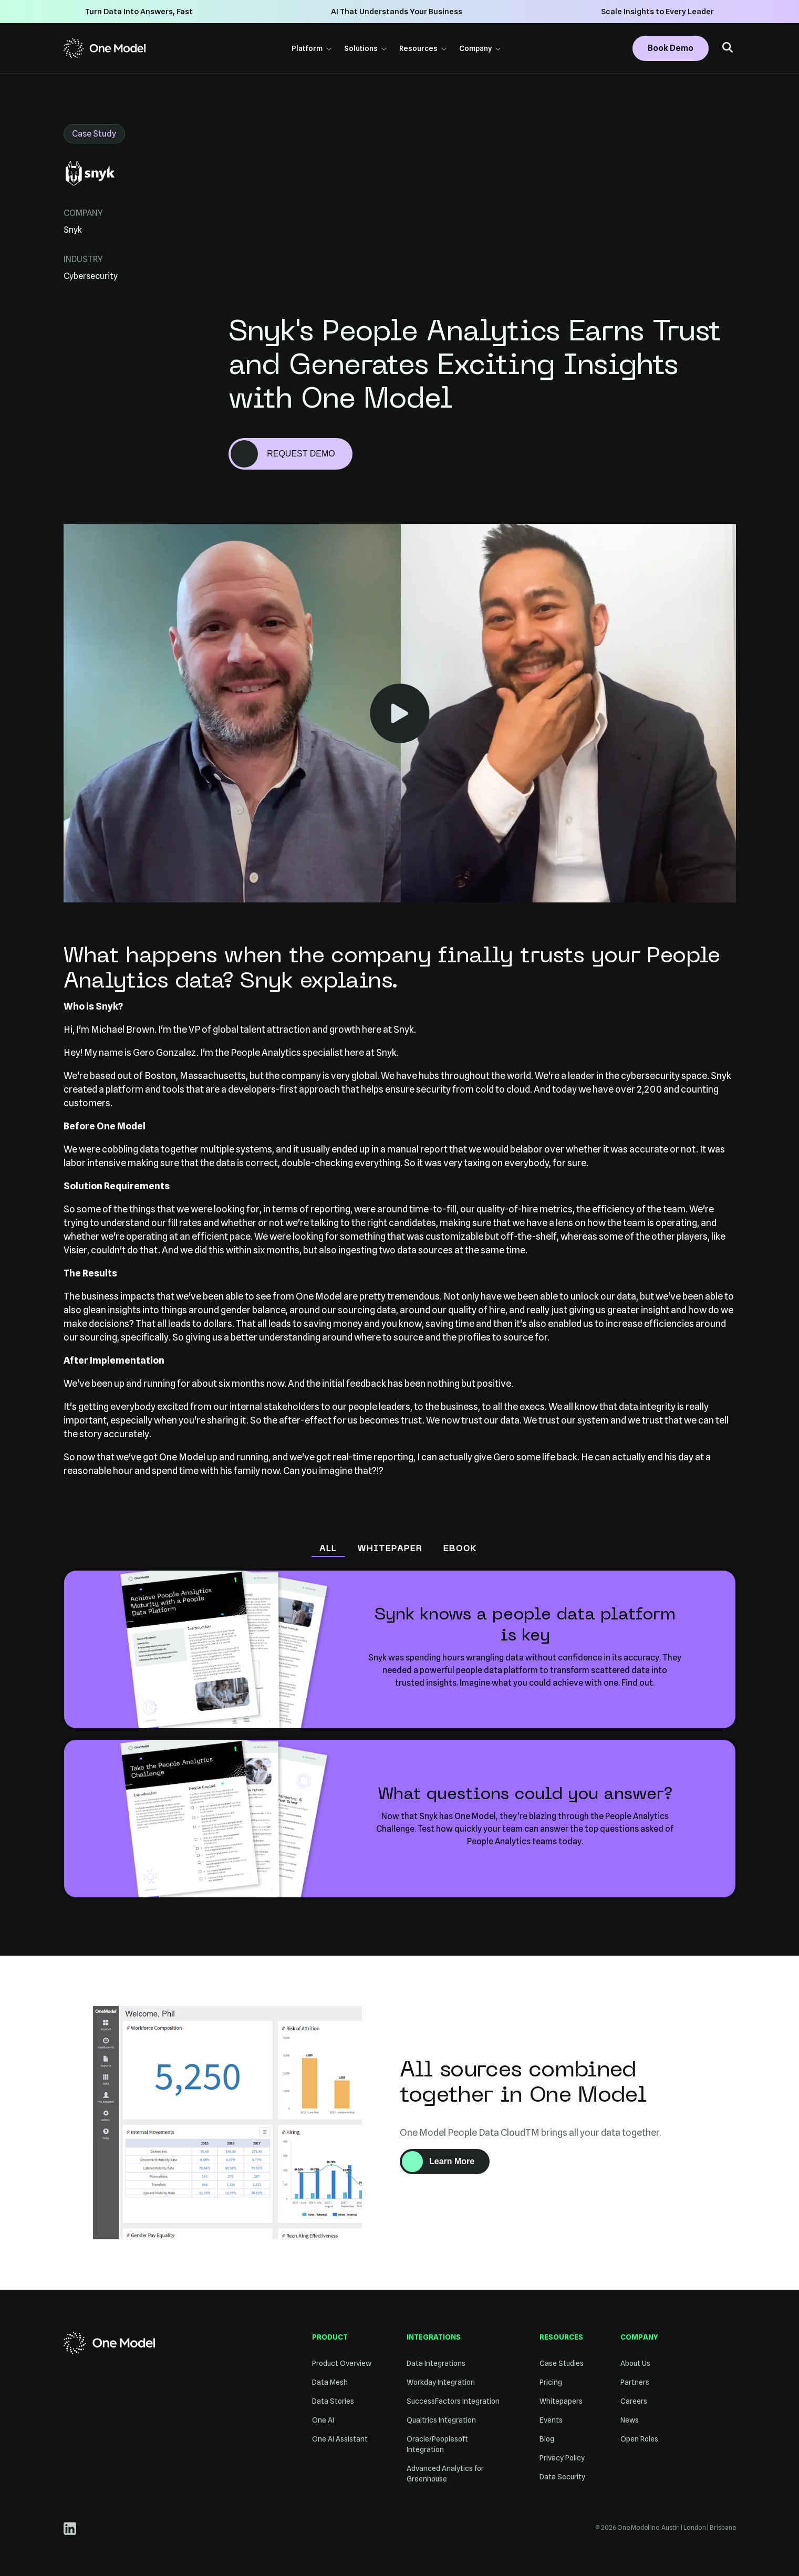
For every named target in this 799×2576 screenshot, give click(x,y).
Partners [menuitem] (634, 2382)
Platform (311, 48)
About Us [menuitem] (635, 2363)
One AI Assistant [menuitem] (340, 2439)
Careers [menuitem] (633, 2401)
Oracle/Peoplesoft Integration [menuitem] (437, 2444)
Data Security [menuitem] (562, 2477)
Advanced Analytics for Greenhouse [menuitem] (445, 2473)
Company (480, 48)
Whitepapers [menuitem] (561, 2401)
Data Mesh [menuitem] (330, 2382)
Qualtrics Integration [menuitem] (441, 2420)
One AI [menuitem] (323, 2420)
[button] (727, 48)
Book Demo (670, 48)
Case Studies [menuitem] (561, 2363)
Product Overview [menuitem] (341, 2363)
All (328, 1549)
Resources (423, 48)
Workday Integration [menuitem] (441, 2382)
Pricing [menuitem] (550, 2382)
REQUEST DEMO (301, 453)
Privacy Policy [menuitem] (562, 2458)
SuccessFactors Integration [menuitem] (453, 2401)
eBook (460, 1549)
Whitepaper (390, 1549)
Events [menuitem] (551, 2420)
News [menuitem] (629, 2420)
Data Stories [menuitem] (333, 2401)
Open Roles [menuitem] (639, 2439)
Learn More (459, 2164)
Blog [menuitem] (546, 2439)
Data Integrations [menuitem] (436, 2363)
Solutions (365, 48)
